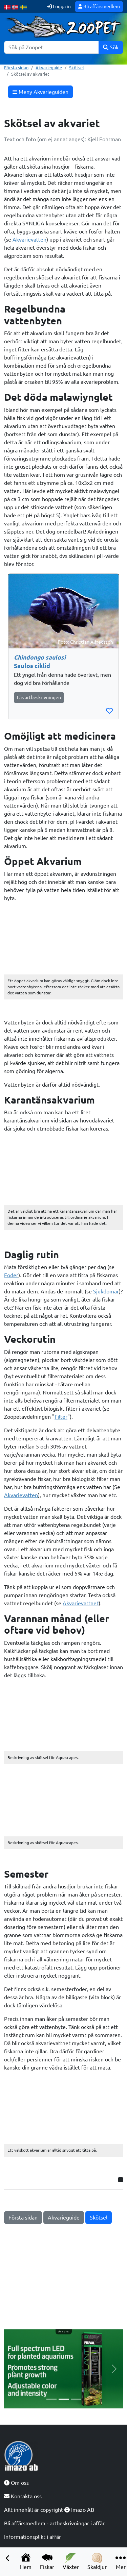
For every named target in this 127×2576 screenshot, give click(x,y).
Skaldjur (97, 2561)
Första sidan (16, 67)
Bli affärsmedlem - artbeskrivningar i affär (54, 2523)
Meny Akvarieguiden (40, 92)
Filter (61, 1417)
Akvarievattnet (81, 1603)
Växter (71, 2561)
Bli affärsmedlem (99, 6)
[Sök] (51, 47)
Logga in (59, 6)
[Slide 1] (51, 2399)
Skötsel (76, 67)
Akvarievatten (29, 240)
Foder (11, 1275)
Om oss (16, 2483)
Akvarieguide (49, 67)
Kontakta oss (23, 2496)
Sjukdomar (106, 1291)
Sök (111, 47)
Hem (25, 2561)
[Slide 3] (76, 2399)
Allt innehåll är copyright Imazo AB (49, 2510)
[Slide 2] (64, 2399)
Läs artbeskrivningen (39, 697)
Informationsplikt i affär (32, 2537)
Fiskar (47, 2561)
